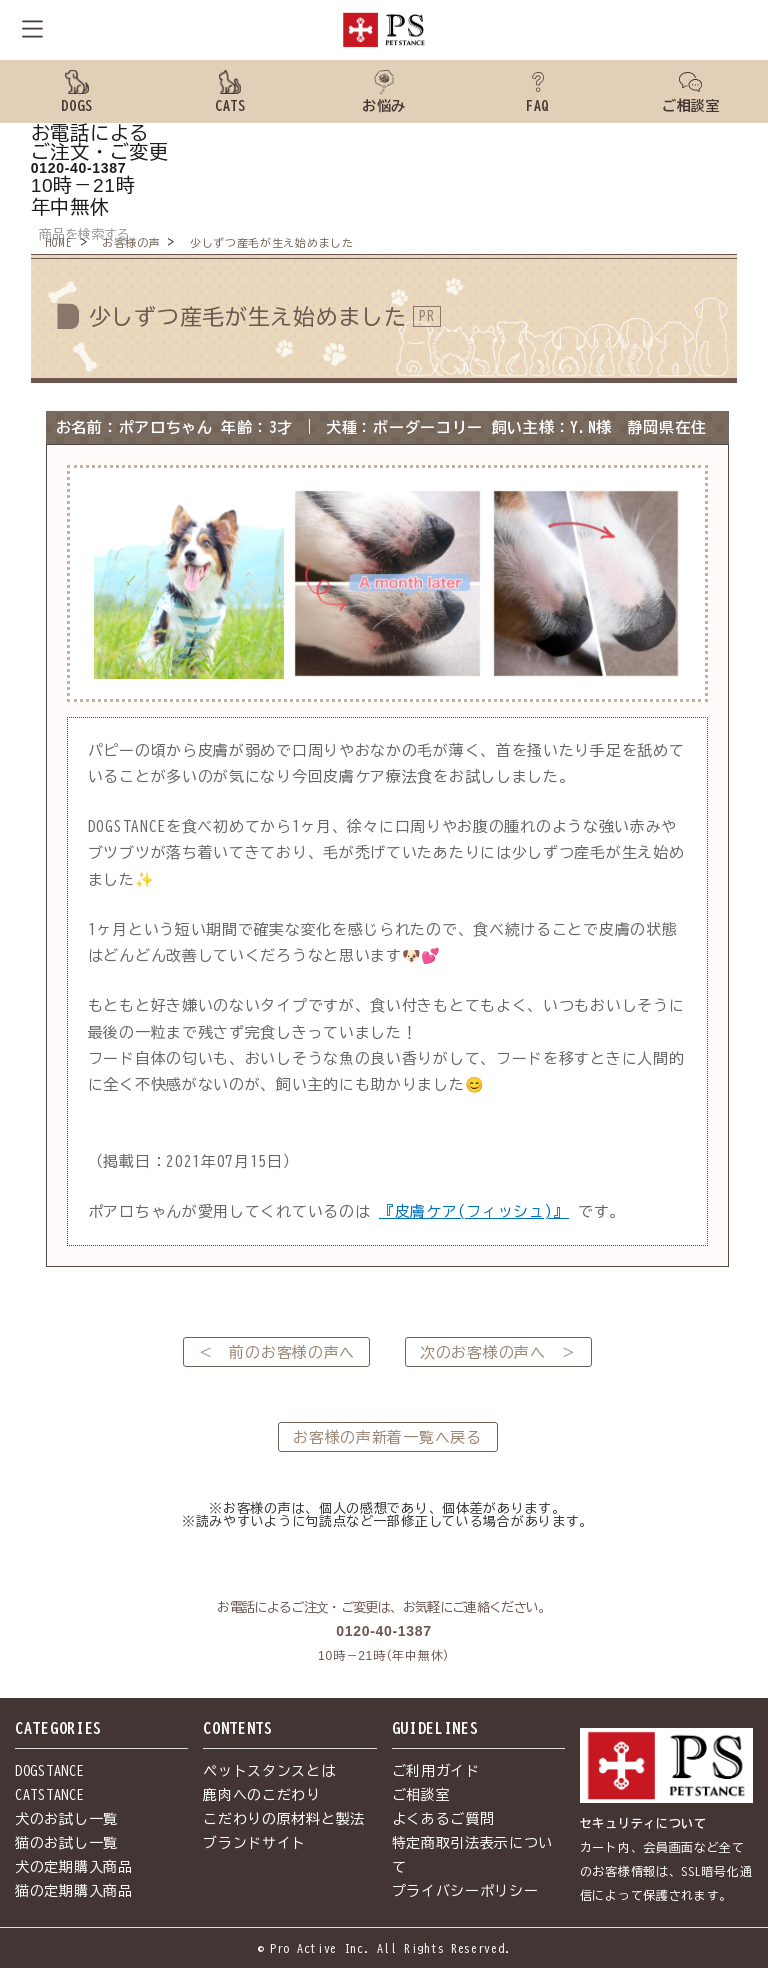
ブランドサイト (254, 1843)
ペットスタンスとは (269, 1771)
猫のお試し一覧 (66, 1843)
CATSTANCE (49, 1795)
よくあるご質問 (443, 1819)
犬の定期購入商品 (74, 1867)
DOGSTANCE (49, 1771)
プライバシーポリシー (465, 1891)
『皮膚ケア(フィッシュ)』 (474, 1211)
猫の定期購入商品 (74, 1891)
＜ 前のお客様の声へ (276, 1352)
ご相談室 (421, 1795)
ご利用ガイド (436, 1771)
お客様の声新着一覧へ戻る (387, 1437)
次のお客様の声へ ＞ (498, 1352)
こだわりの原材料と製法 (284, 1819)
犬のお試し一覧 (66, 1819)
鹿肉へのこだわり (262, 1795)
